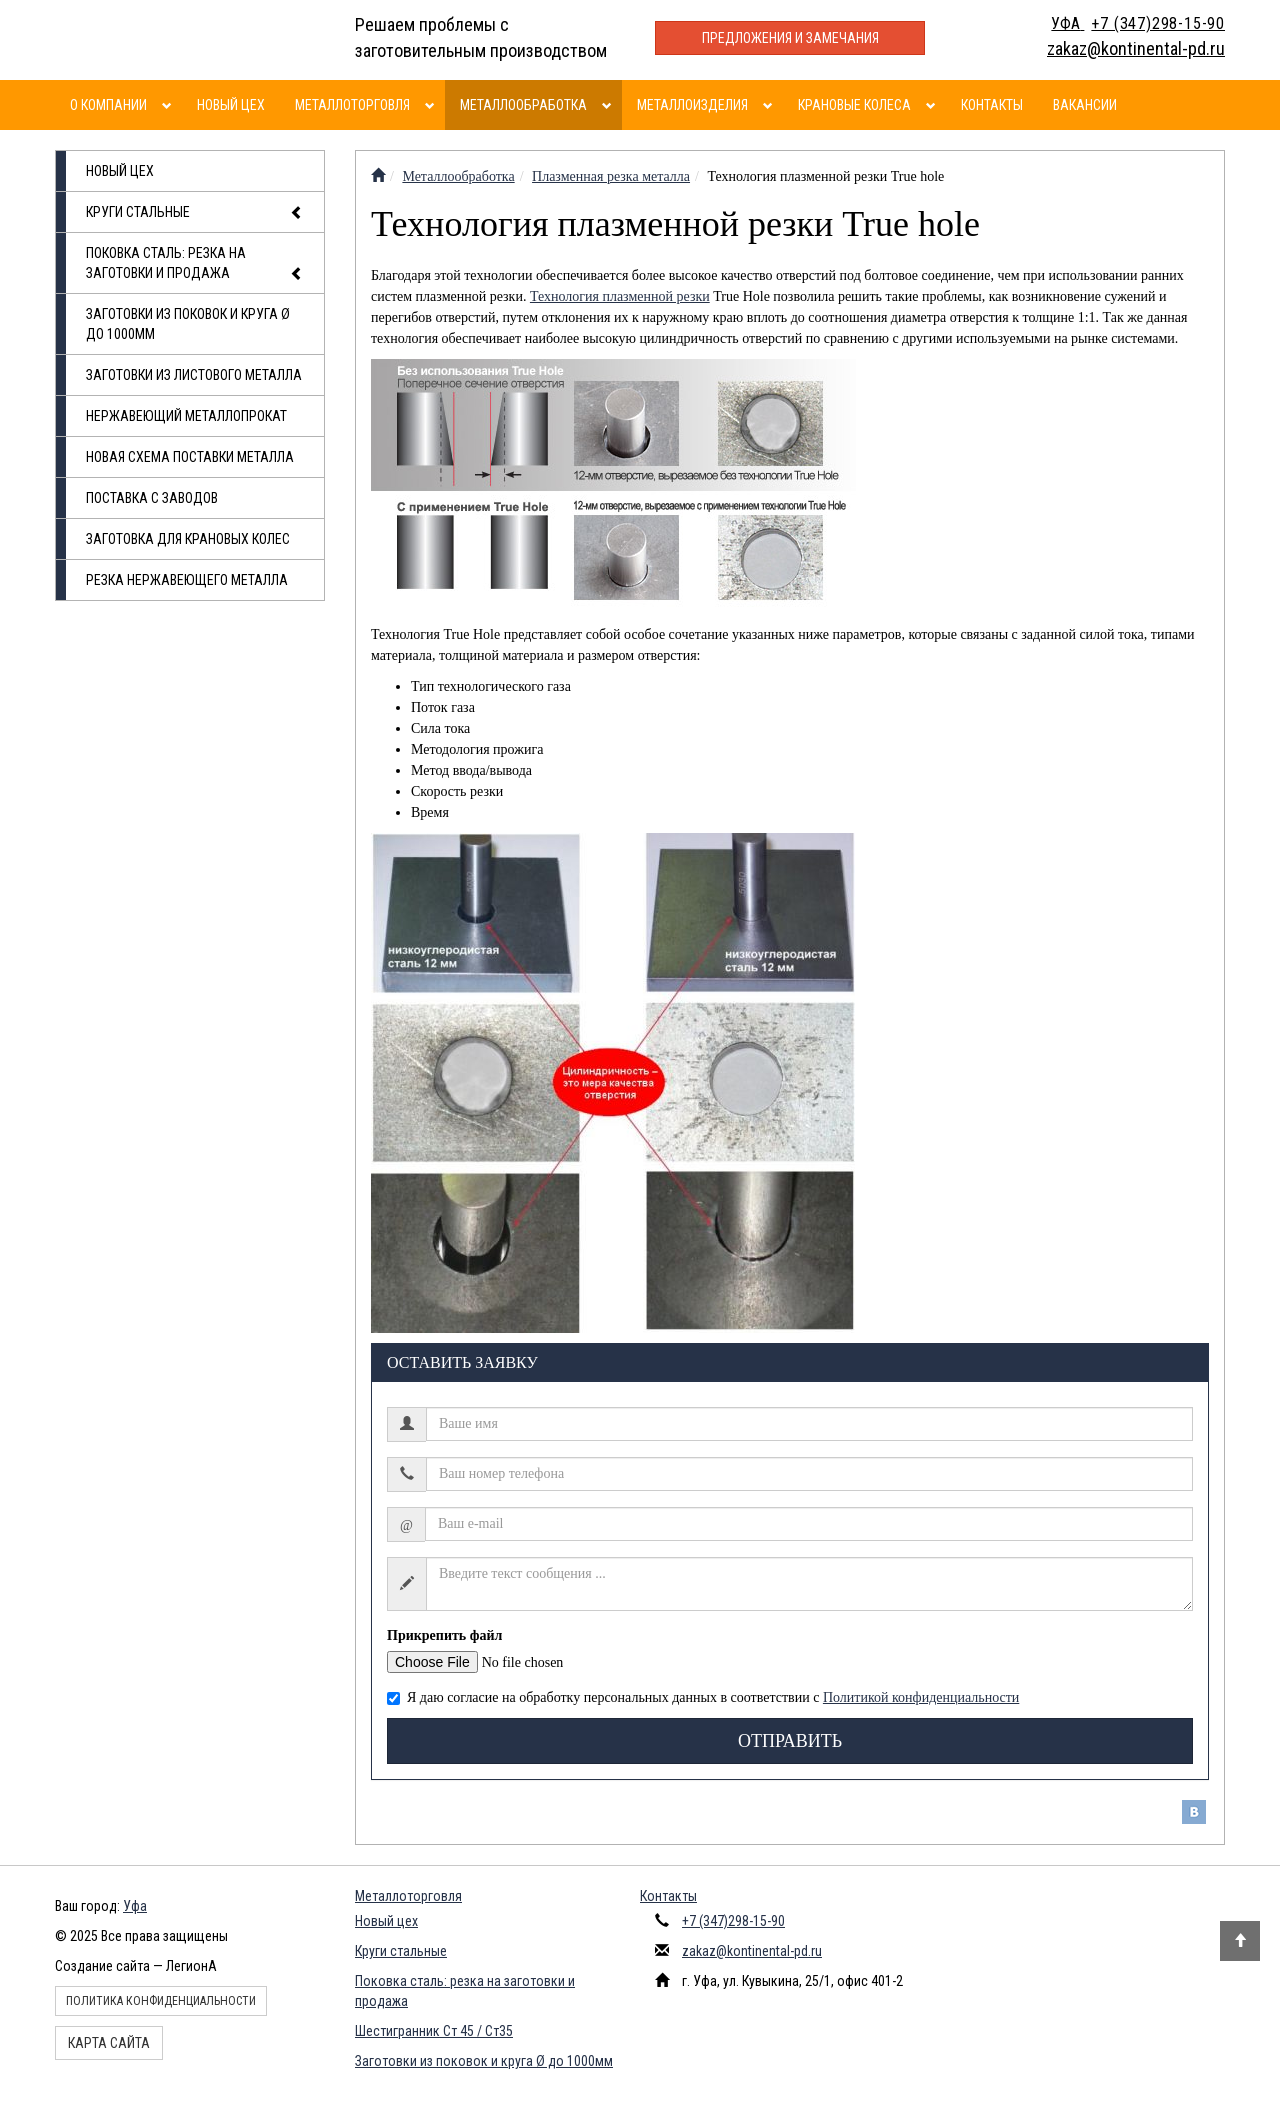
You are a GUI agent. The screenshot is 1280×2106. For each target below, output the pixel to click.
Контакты (992, 105)
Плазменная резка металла (611, 176)
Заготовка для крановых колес (188, 539)
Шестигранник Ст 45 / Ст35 (434, 2031)
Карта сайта (109, 2043)
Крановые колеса (854, 105)
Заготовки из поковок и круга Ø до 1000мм (188, 324)
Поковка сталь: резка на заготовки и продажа (195, 264)
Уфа (135, 1906)
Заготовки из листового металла (194, 375)
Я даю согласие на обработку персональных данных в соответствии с (703, 1697)
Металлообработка (523, 105)
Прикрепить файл (444, 1635)
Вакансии (1085, 105)
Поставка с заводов (152, 498)
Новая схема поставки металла (190, 457)
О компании (108, 105)
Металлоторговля (352, 105)
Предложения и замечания (790, 38)
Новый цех (231, 105)
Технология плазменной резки (620, 296)
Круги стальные (195, 213)
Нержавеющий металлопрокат (186, 416)
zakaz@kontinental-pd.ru (752, 1951)
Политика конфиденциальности (161, 2001)
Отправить (790, 1741)
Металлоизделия (692, 105)
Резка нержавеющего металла (187, 580)
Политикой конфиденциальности (921, 1697)
